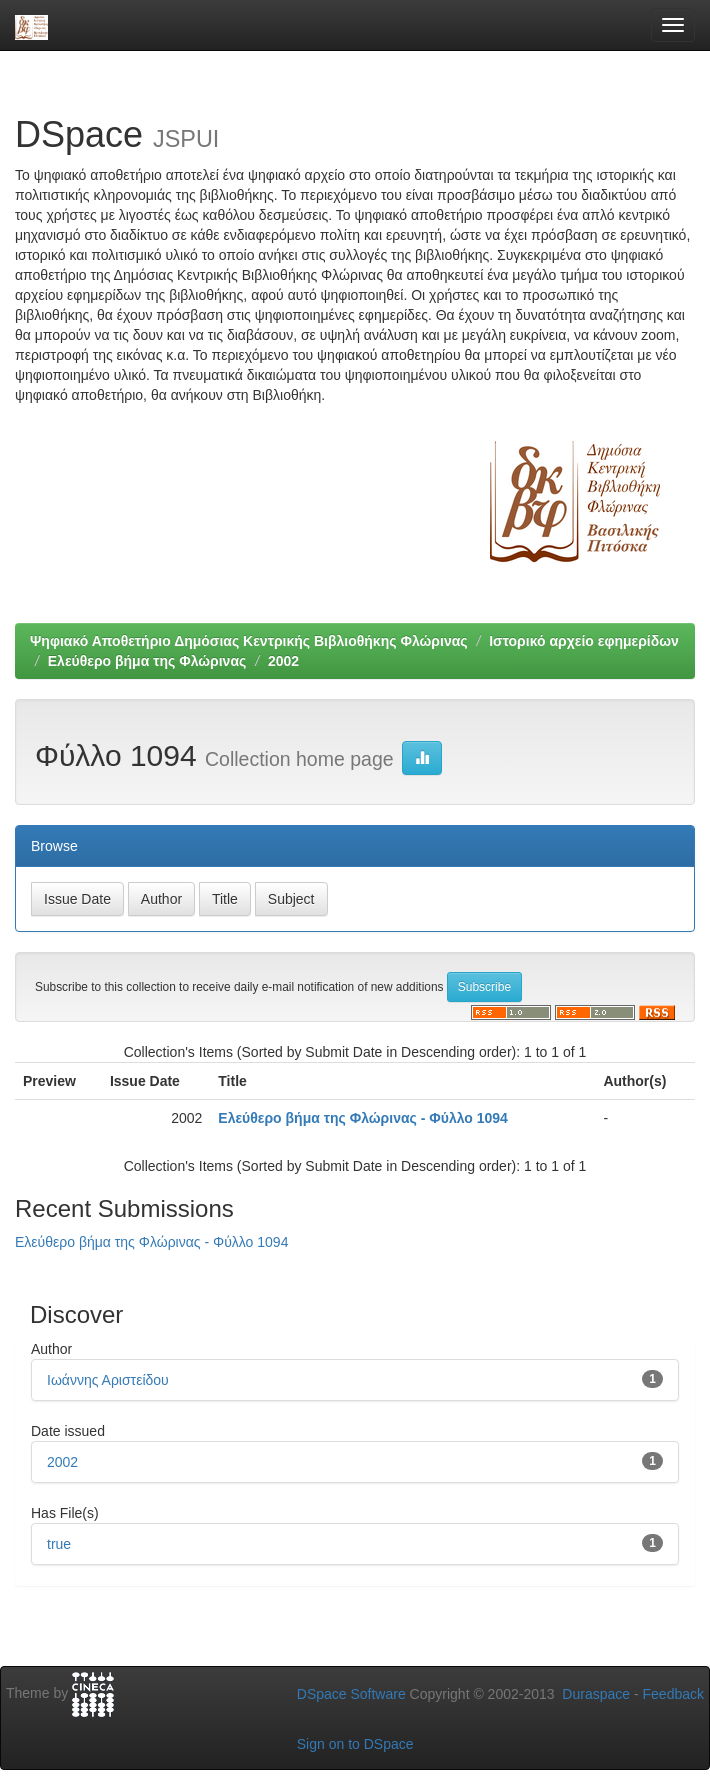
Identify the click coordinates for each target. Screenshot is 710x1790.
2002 (283, 661)
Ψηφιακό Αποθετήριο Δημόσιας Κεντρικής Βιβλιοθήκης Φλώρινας (249, 641)
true (59, 1544)
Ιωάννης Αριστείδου (108, 1380)
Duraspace (596, 1694)
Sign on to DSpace (355, 1744)
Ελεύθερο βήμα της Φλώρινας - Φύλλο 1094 (363, 1118)
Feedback (673, 1694)
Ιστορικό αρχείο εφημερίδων (584, 641)
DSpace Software (351, 1694)
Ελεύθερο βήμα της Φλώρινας (147, 661)
